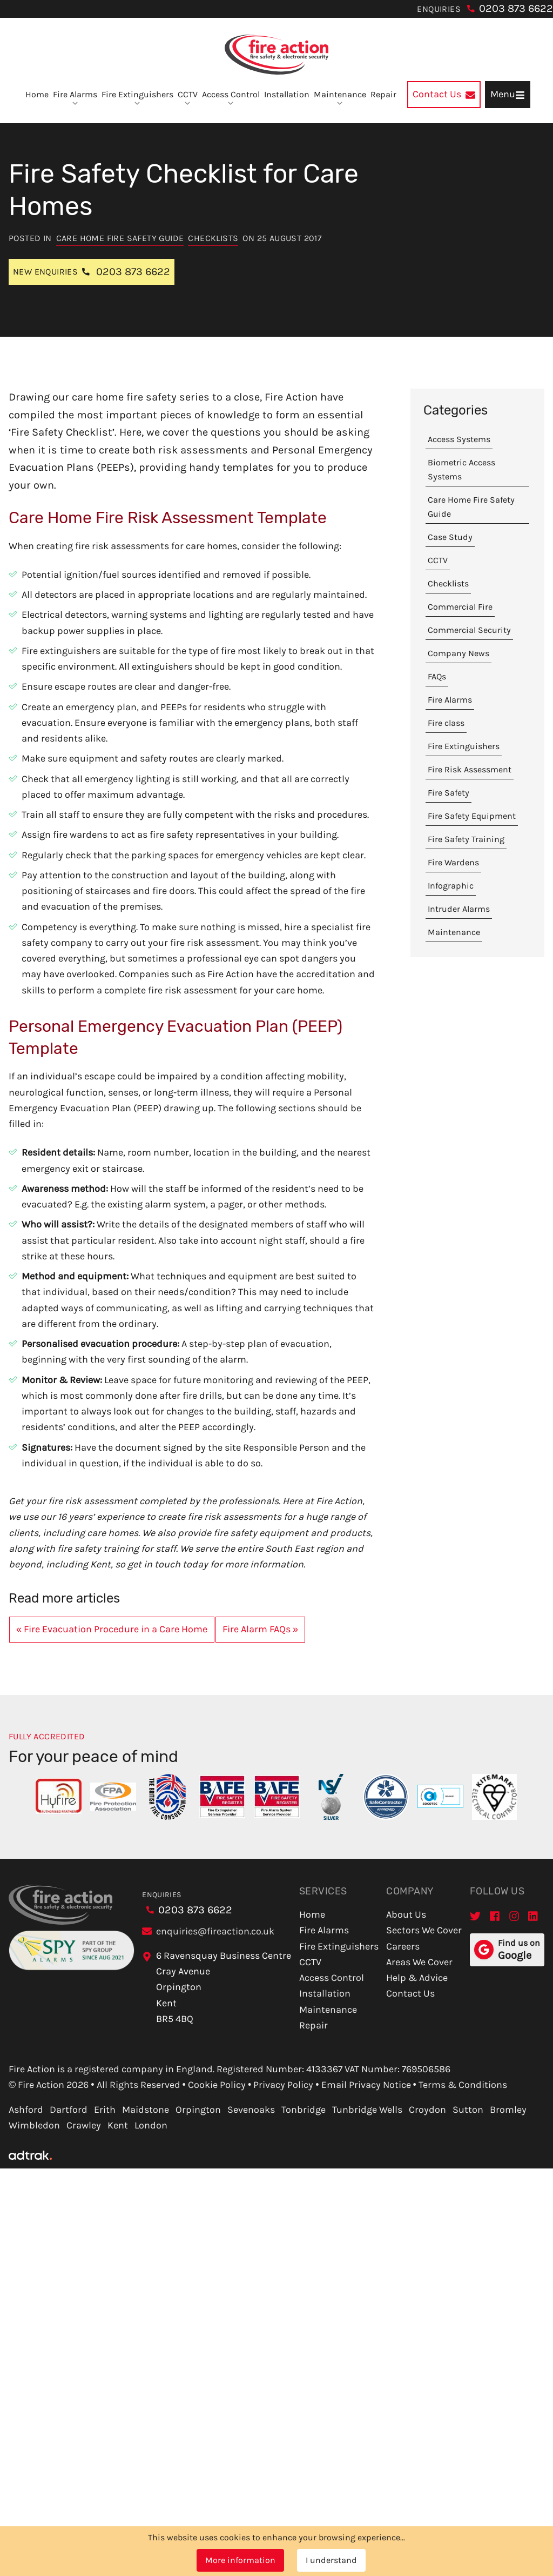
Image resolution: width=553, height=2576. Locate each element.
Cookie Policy (217, 2085)
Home (37, 94)
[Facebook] (494, 1916)
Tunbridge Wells (367, 2109)
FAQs (437, 676)
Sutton (468, 2109)
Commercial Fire (460, 607)
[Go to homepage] (276, 55)
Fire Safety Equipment (472, 816)
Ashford (26, 2109)
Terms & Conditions (463, 2085)
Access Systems (459, 439)
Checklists (213, 238)
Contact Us (410, 1993)
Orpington (198, 2109)
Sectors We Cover (424, 1930)
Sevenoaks (251, 2109)
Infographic (451, 885)
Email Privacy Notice (366, 2085)
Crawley (83, 2125)
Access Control (231, 97)
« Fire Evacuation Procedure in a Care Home (111, 1629)
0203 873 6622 (516, 8)
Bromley (508, 2109)
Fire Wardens (453, 862)
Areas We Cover (419, 1962)
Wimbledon (34, 2125)
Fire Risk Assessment (469, 769)
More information (240, 2560)
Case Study (450, 537)
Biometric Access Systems (461, 469)
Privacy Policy (283, 2085)
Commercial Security (469, 630)
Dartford (68, 2109)
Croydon (427, 2109)
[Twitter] (475, 1916)
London (150, 2125)
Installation (286, 94)
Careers (403, 1946)
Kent (117, 2125)
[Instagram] (514, 1916)
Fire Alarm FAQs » (260, 1629)
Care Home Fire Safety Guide (120, 238)
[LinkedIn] (533, 1916)
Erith (105, 2109)
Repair (383, 94)
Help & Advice (417, 1978)
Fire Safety (448, 793)
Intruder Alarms (459, 909)
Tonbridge (303, 2109)
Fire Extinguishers (137, 97)
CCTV (188, 97)
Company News (458, 653)
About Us (406, 1914)
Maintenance (340, 97)
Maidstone (145, 2109)
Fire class (446, 723)
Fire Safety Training (466, 839)
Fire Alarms (75, 97)
